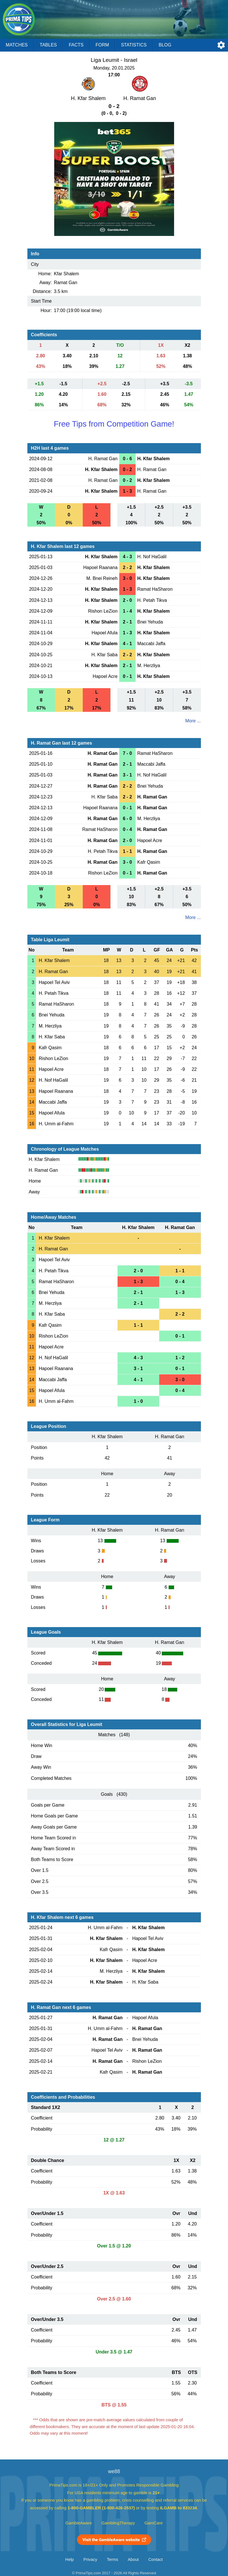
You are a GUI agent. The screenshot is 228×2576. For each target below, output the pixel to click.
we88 (114, 2471)
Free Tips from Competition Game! (114, 423)
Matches (17, 44)
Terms (112, 2559)
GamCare (153, 2523)
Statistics (134, 44)
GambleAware (78, 2523)
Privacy (90, 2559)
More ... (193, 720)
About (133, 2559)
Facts (76, 44)
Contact (155, 2559)
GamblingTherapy (118, 2523)
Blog (165, 44)
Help (69, 2559)
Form (102, 44)
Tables (48, 44)
